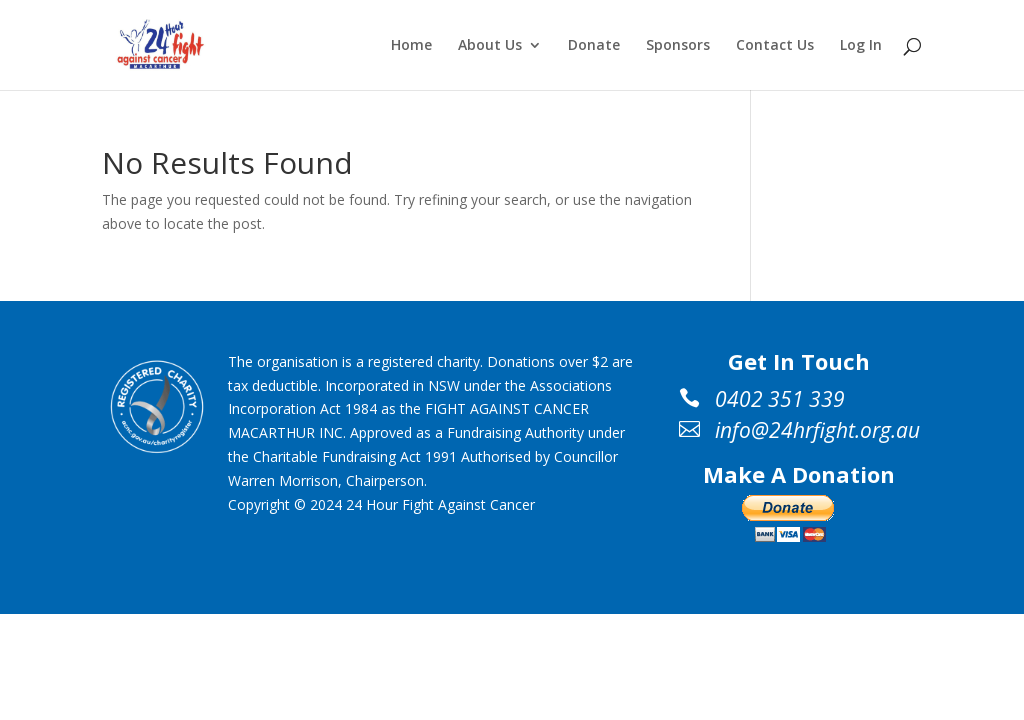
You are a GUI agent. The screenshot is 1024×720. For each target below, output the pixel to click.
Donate (594, 46)
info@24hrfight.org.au (817, 430)
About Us (490, 46)
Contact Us (775, 46)
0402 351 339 (780, 399)
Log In (861, 46)
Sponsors (678, 46)
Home (411, 46)
